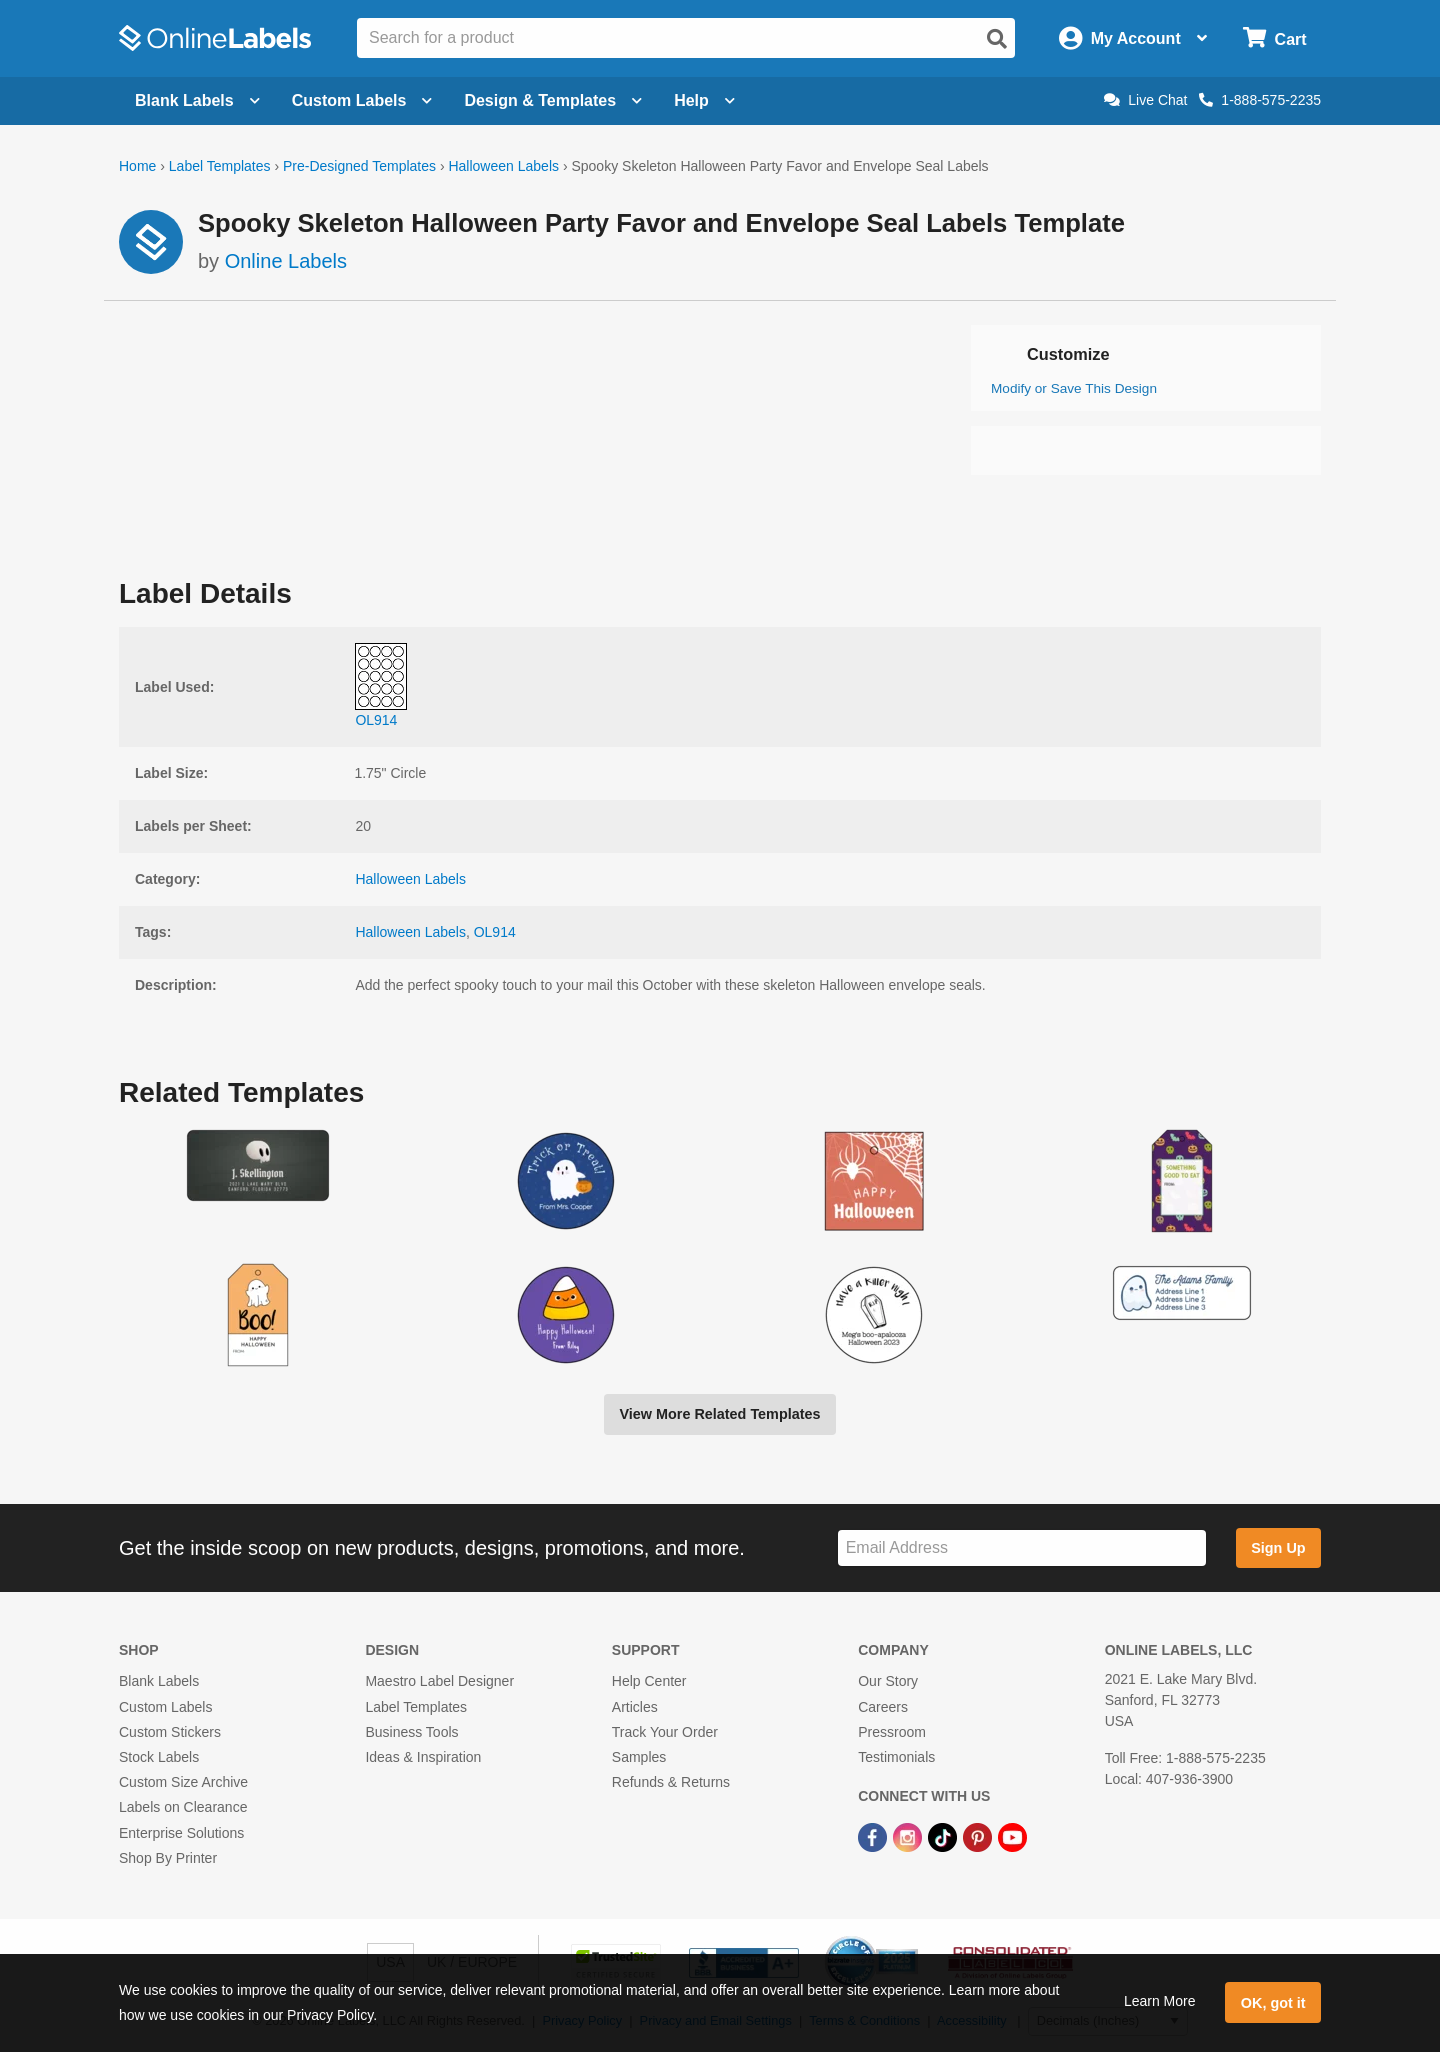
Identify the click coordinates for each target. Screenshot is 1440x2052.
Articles (635, 1707)
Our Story (888, 1681)
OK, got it (1273, 2003)
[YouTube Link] (1012, 1836)
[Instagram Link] (909, 1836)
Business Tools (411, 1732)
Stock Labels (159, 1757)
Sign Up (1278, 1548)
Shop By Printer (168, 1858)
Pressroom (892, 1732)
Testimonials (896, 1757)
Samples (639, 1757)
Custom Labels (165, 1707)
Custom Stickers (170, 1732)
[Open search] (997, 39)
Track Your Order (665, 1732)
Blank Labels (159, 1681)
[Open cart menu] (1274, 38)
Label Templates (220, 166)
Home (137, 166)
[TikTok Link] (944, 1836)
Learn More (1160, 2001)
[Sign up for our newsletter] (1022, 1548)
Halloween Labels (503, 166)
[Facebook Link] (874, 1836)
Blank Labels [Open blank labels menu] (197, 100)
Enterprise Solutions (181, 1833)
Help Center (649, 1681)
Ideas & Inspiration (423, 1757)
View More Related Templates (719, 1414)
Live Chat (1145, 100)
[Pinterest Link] (979, 1836)
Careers (883, 1707)
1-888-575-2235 (1260, 100)
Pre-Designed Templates (359, 166)
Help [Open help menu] (704, 100)
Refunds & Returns (671, 1782)
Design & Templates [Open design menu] (553, 100)
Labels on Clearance (183, 1807)
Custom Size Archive (183, 1782)
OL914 (495, 932)
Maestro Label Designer (439, 1681)
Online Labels (286, 261)
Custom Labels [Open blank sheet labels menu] (362, 100)
